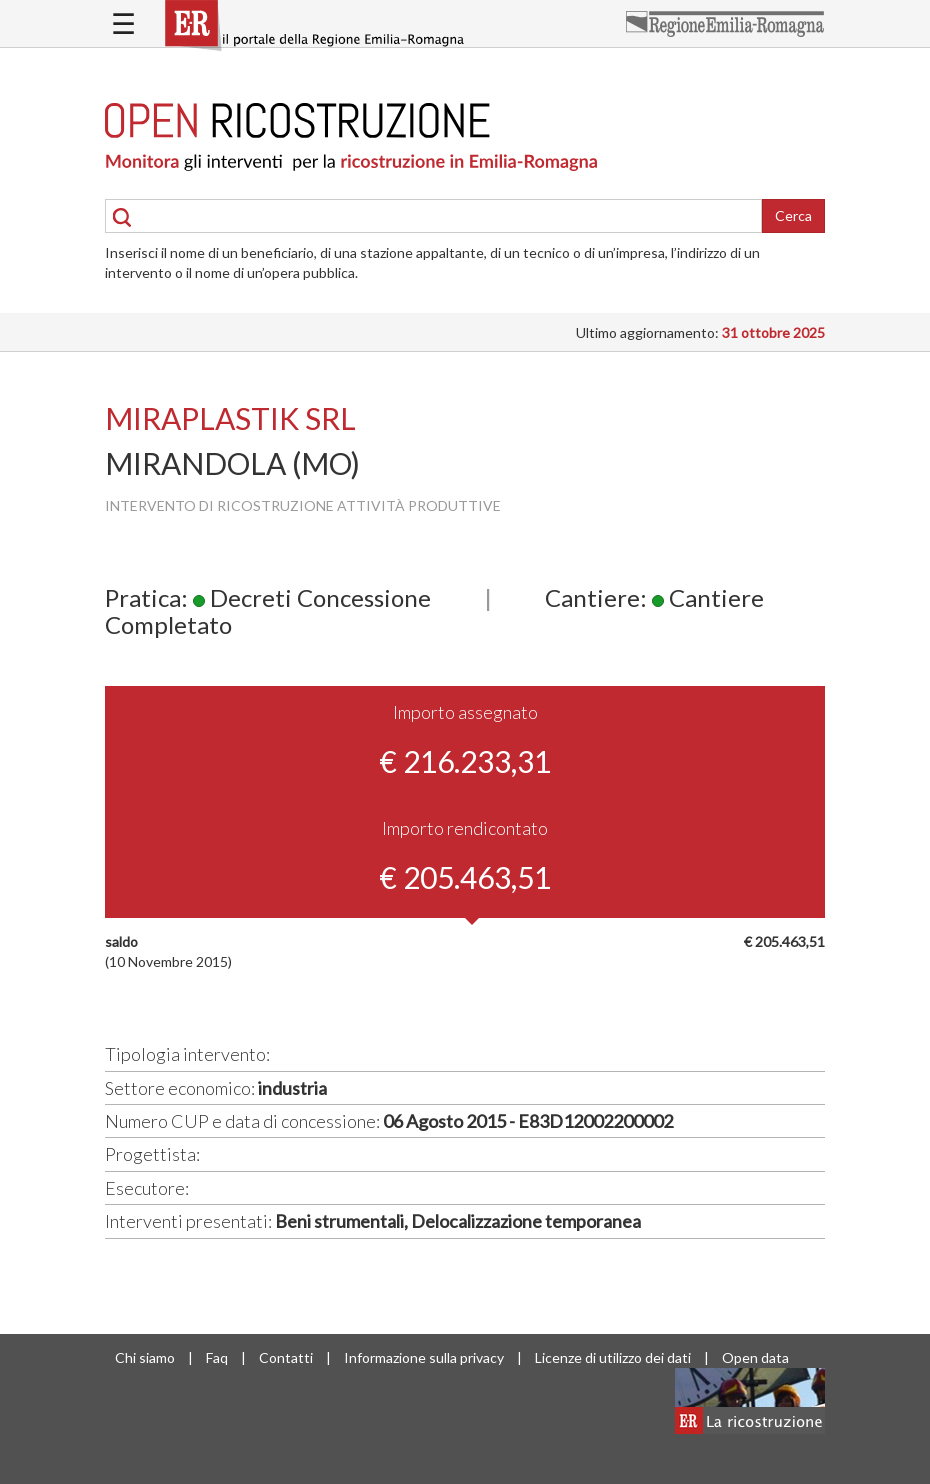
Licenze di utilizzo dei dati (613, 1357)
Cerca (793, 215)
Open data (755, 1357)
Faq (217, 1357)
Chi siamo (145, 1357)
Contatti (286, 1357)
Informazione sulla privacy (424, 1357)
